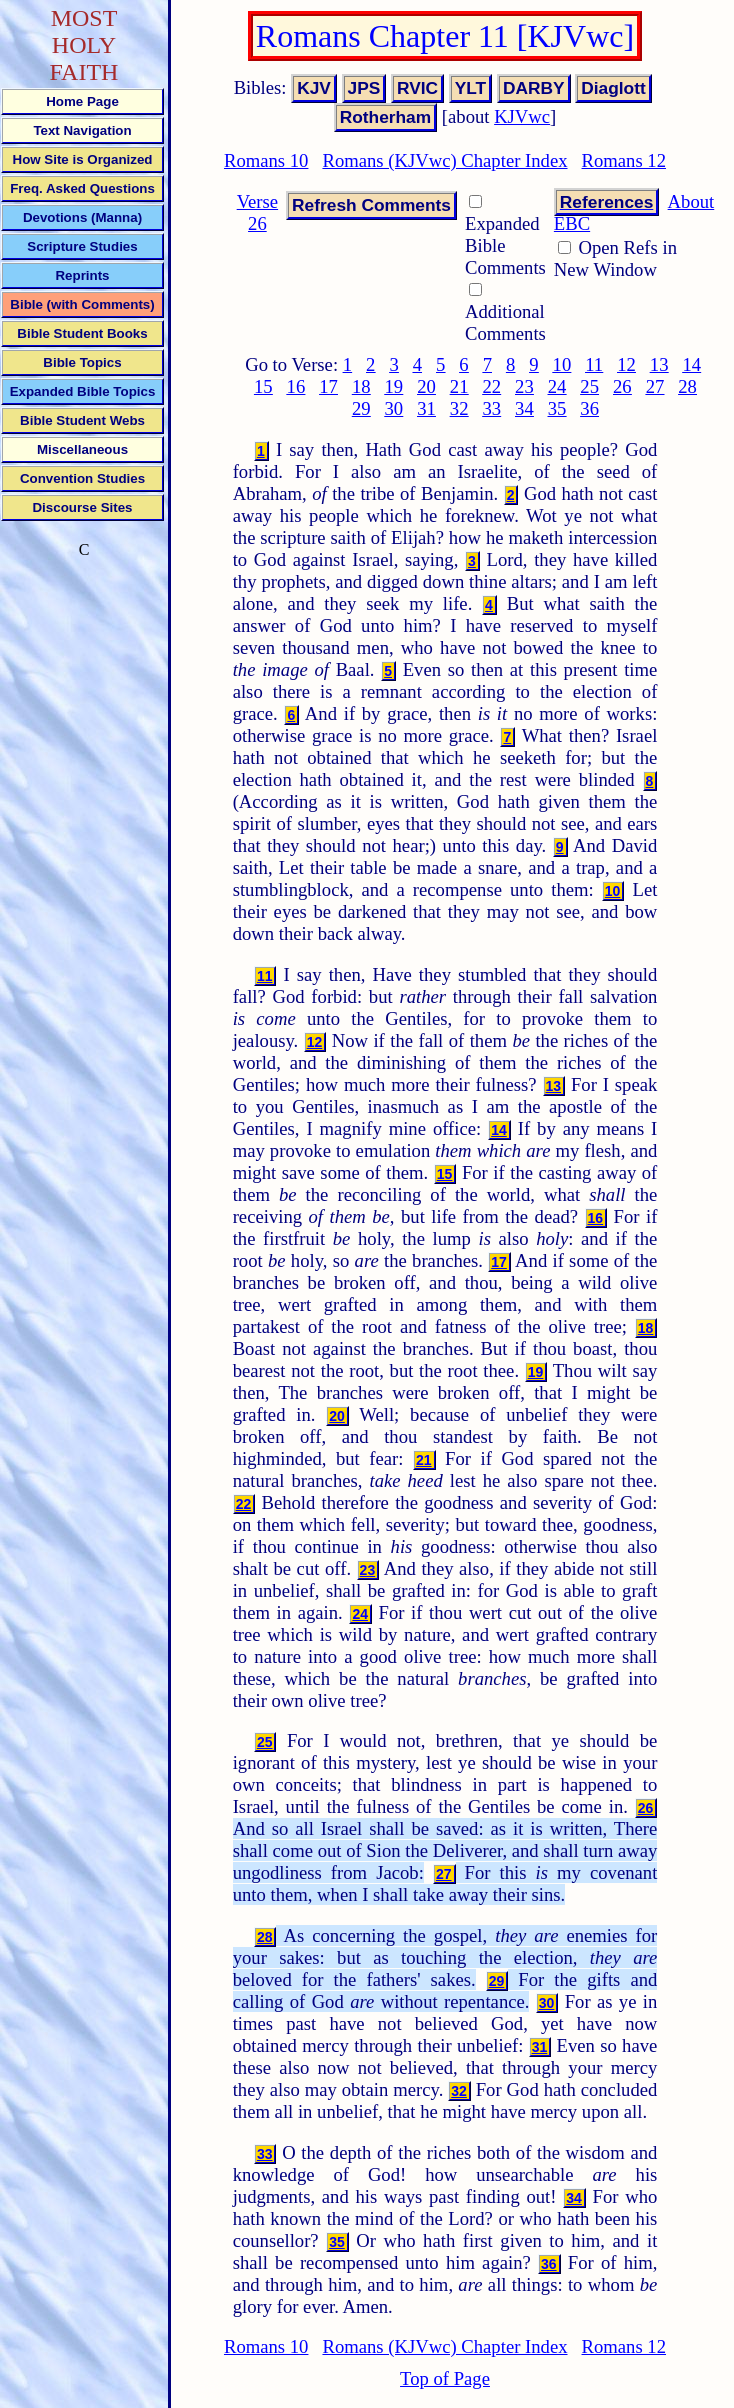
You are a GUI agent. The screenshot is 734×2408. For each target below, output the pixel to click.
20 (426, 386)
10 (562, 364)
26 (622, 386)
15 (263, 386)
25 (589, 386)
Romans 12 (624, 160)
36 (589, 408)
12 (626, 364)
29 (361, 408)
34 (524, 408)
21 (459, 386)
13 (659, 364)
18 (361, 386)
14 (691, 364)
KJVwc (522, 116)
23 (524, 386)
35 (557, 408)
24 (557, 386)
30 (394, 408)
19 (394, 386)
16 (296, 386)
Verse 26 (257, 212)
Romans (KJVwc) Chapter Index (444, 160)
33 (491, 408)
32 (459, 408)
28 (687, 386)
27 (655, 386)
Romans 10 (266, 160)
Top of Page (445, 2378)
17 (328, 386)
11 (594, 364)
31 (426, 408)
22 (491, 386)
